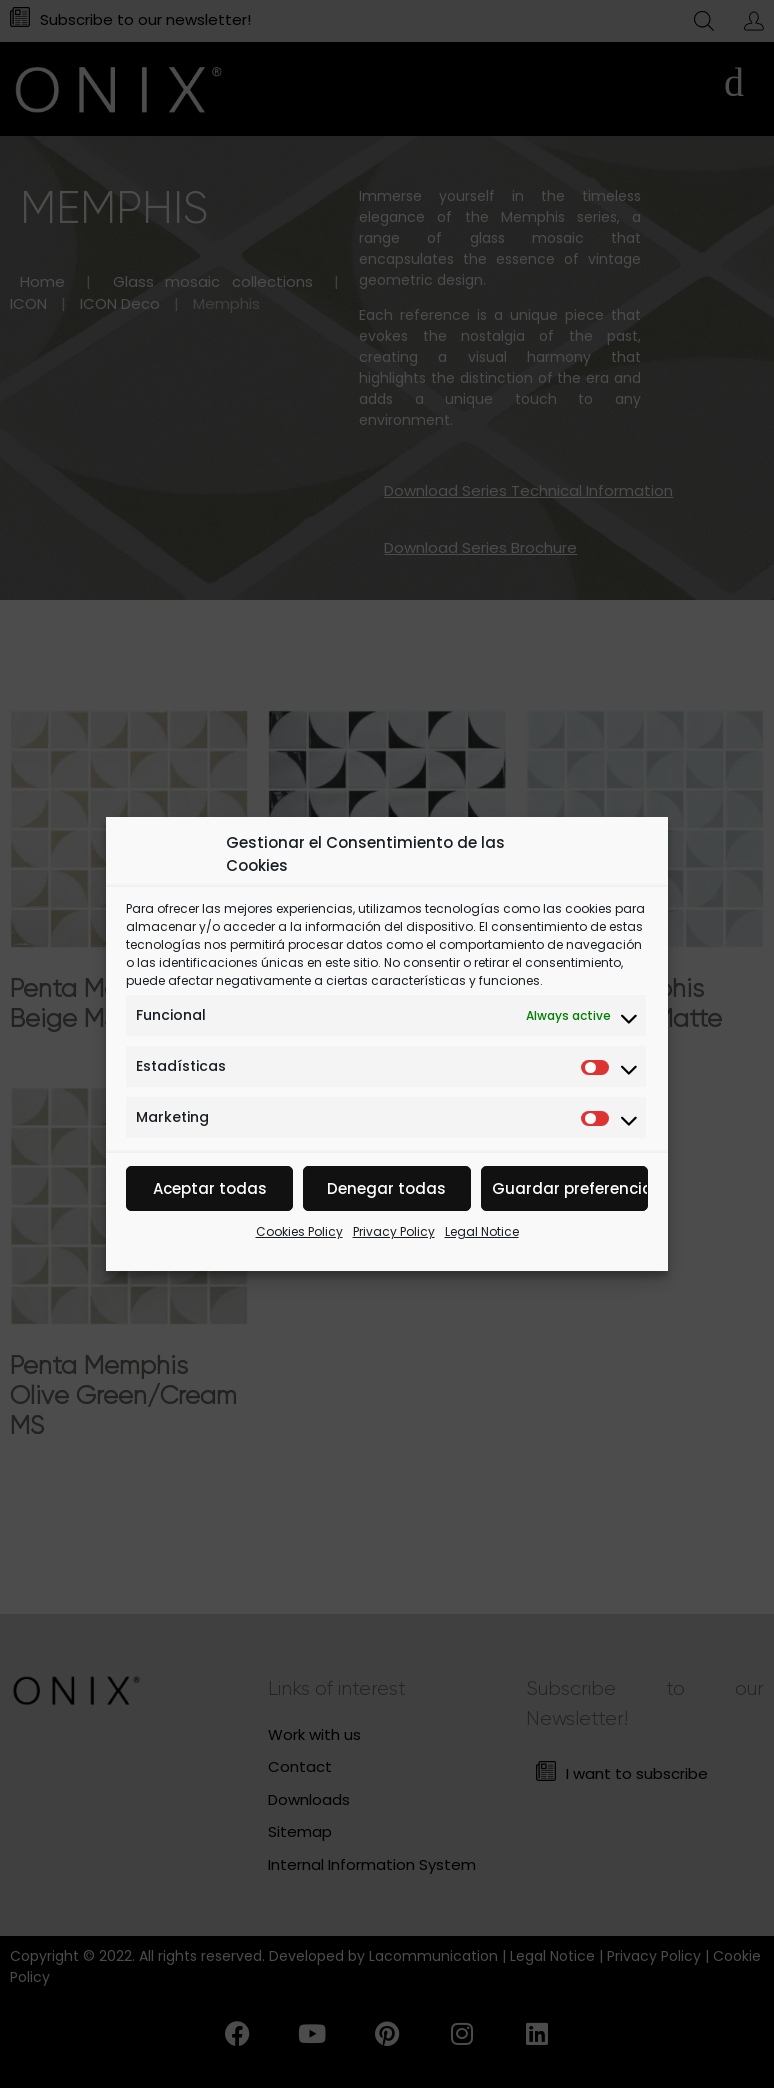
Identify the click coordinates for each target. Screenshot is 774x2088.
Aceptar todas (210, 1188)
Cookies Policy (299, 1231)
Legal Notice (482, 1231)
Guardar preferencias (570, 1188)
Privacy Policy (394, 1231)
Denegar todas (386, 1188)
